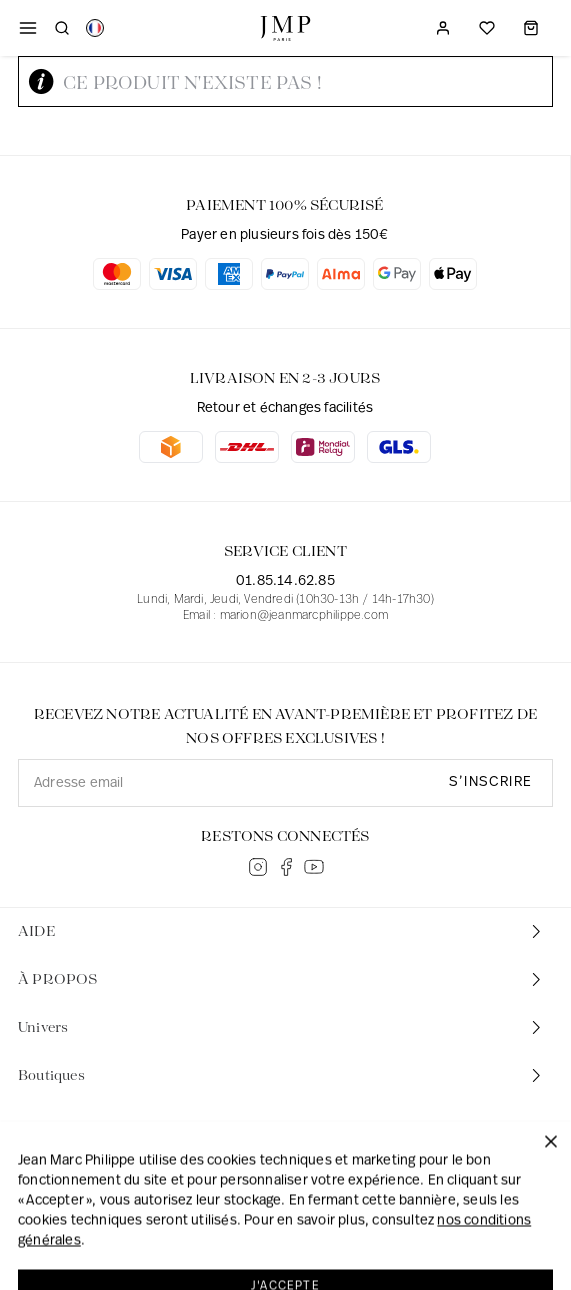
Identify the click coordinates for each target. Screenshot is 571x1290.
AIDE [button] (281, 931)
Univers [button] (281, 1027)
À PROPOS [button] (281, 979)
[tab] (285, 932)
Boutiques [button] (281, 1075)
